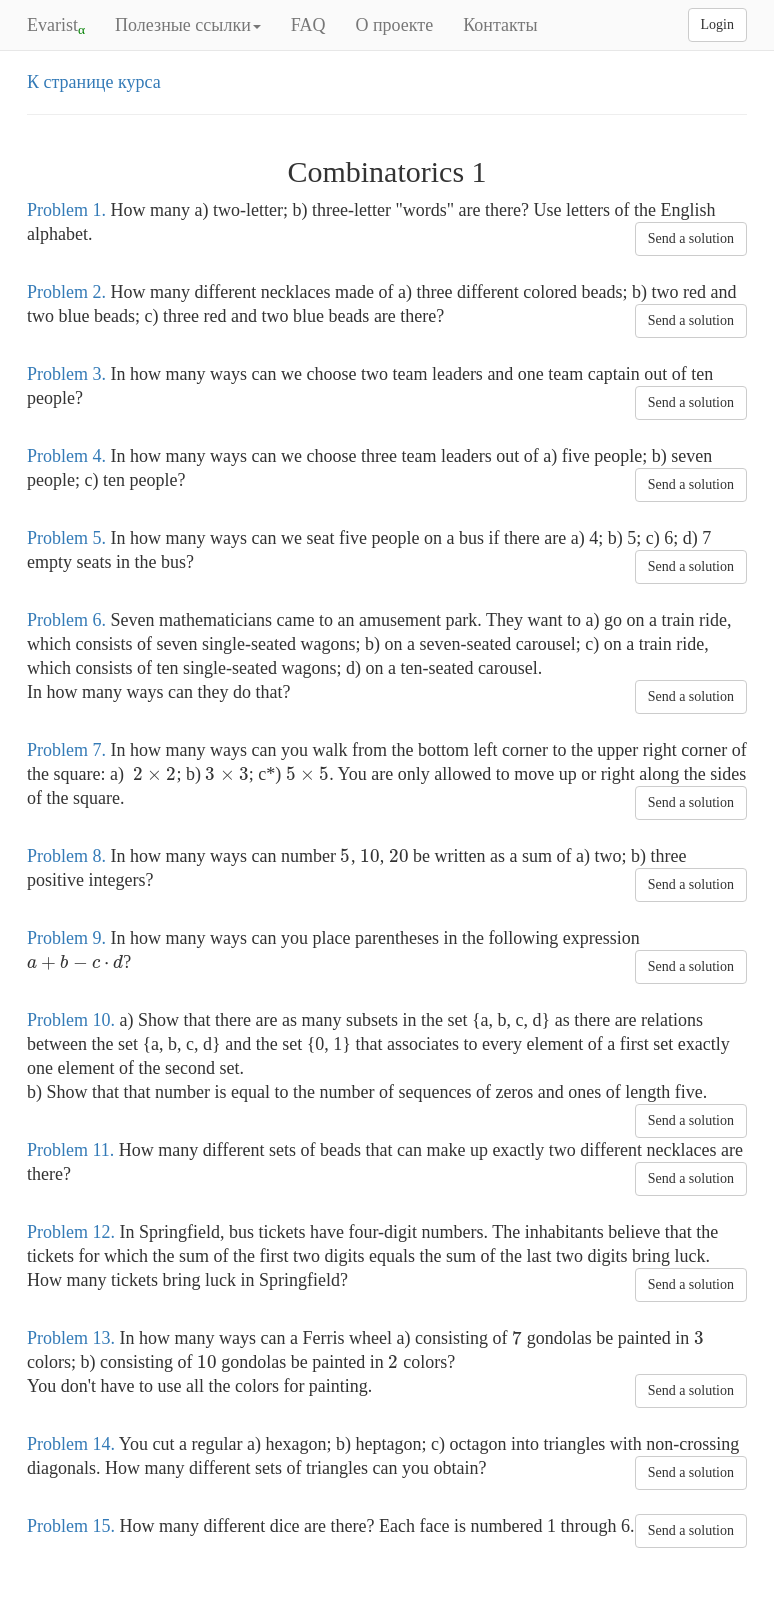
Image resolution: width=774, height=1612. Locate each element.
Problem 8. (66, 856)
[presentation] (154, 774)
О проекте (394, 25)
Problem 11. (70, 1150)
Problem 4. (66, 456)
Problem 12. (71, 1232)
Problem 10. (71, 1020)
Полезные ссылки (188, 25)
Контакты (500, 25)
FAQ (308, 25)
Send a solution (691, 238)
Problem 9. (66, 938)
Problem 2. (66, 292)
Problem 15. (71, 1526)
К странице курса (94, 82)
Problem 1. (66, 210)
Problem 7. (66, 750)
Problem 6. (66, 620)
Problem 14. (71, 1444)
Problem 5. (66, 538)
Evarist (56, 26)
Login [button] (717, 24)
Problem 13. (71, 1338)
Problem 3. (66, 374)
